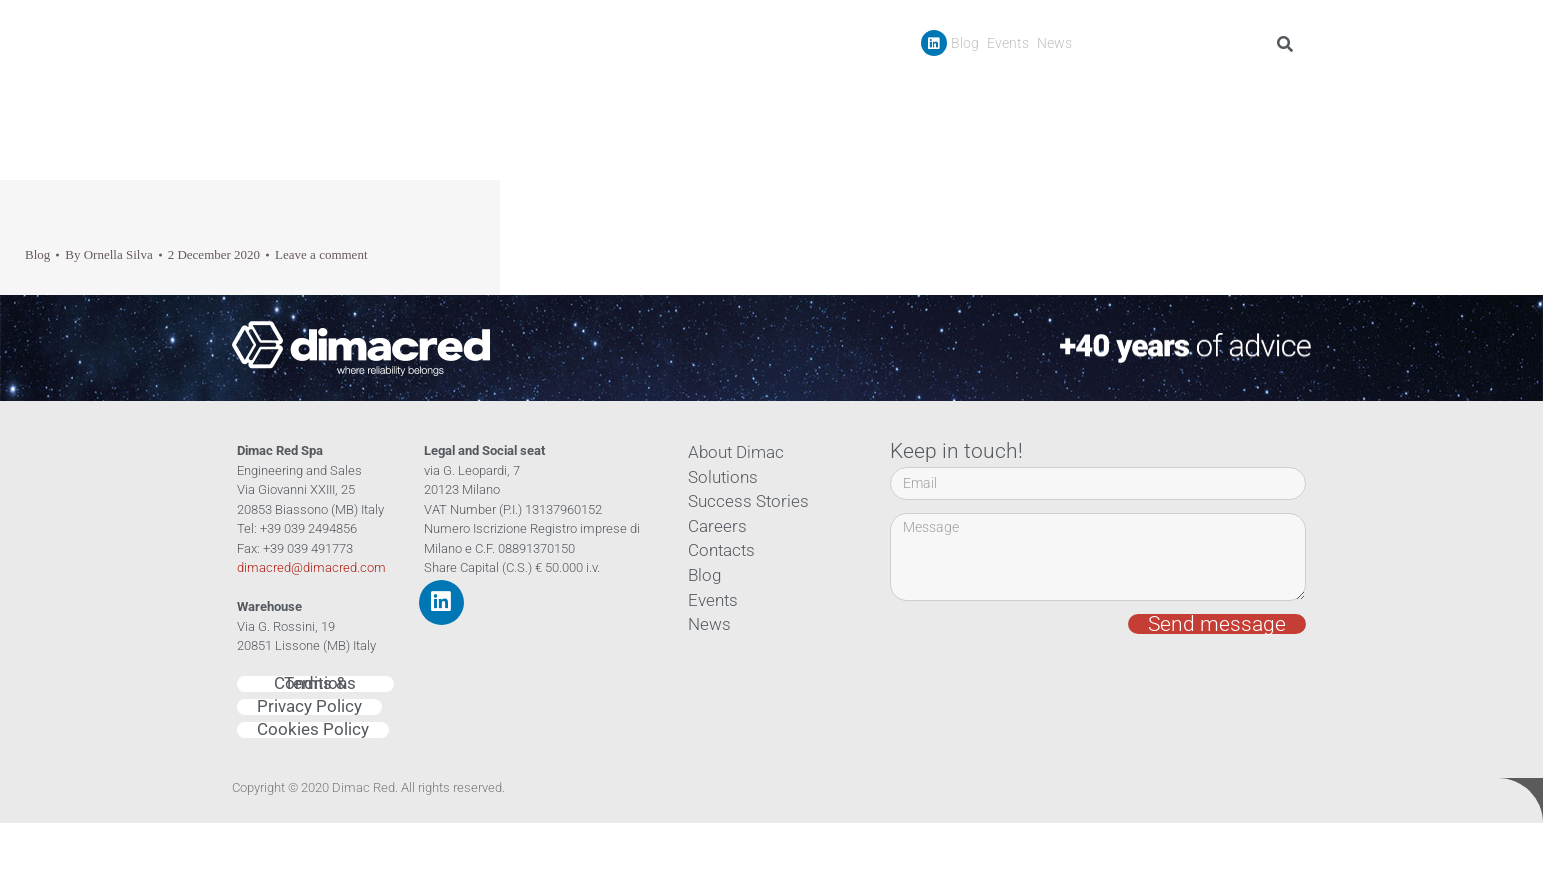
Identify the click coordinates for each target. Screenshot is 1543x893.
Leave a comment (321, 254)
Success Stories (1110, 88)
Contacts (1273, 88)
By (108, 254)
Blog (965, 43)
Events (1008, 43)
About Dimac (730, 453)
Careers (1203, 88)
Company (904, 89)
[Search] (1288, 44)
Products (1001, 89)
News (1054, 43)
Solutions (718, 478)
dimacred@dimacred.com (311, 567)
